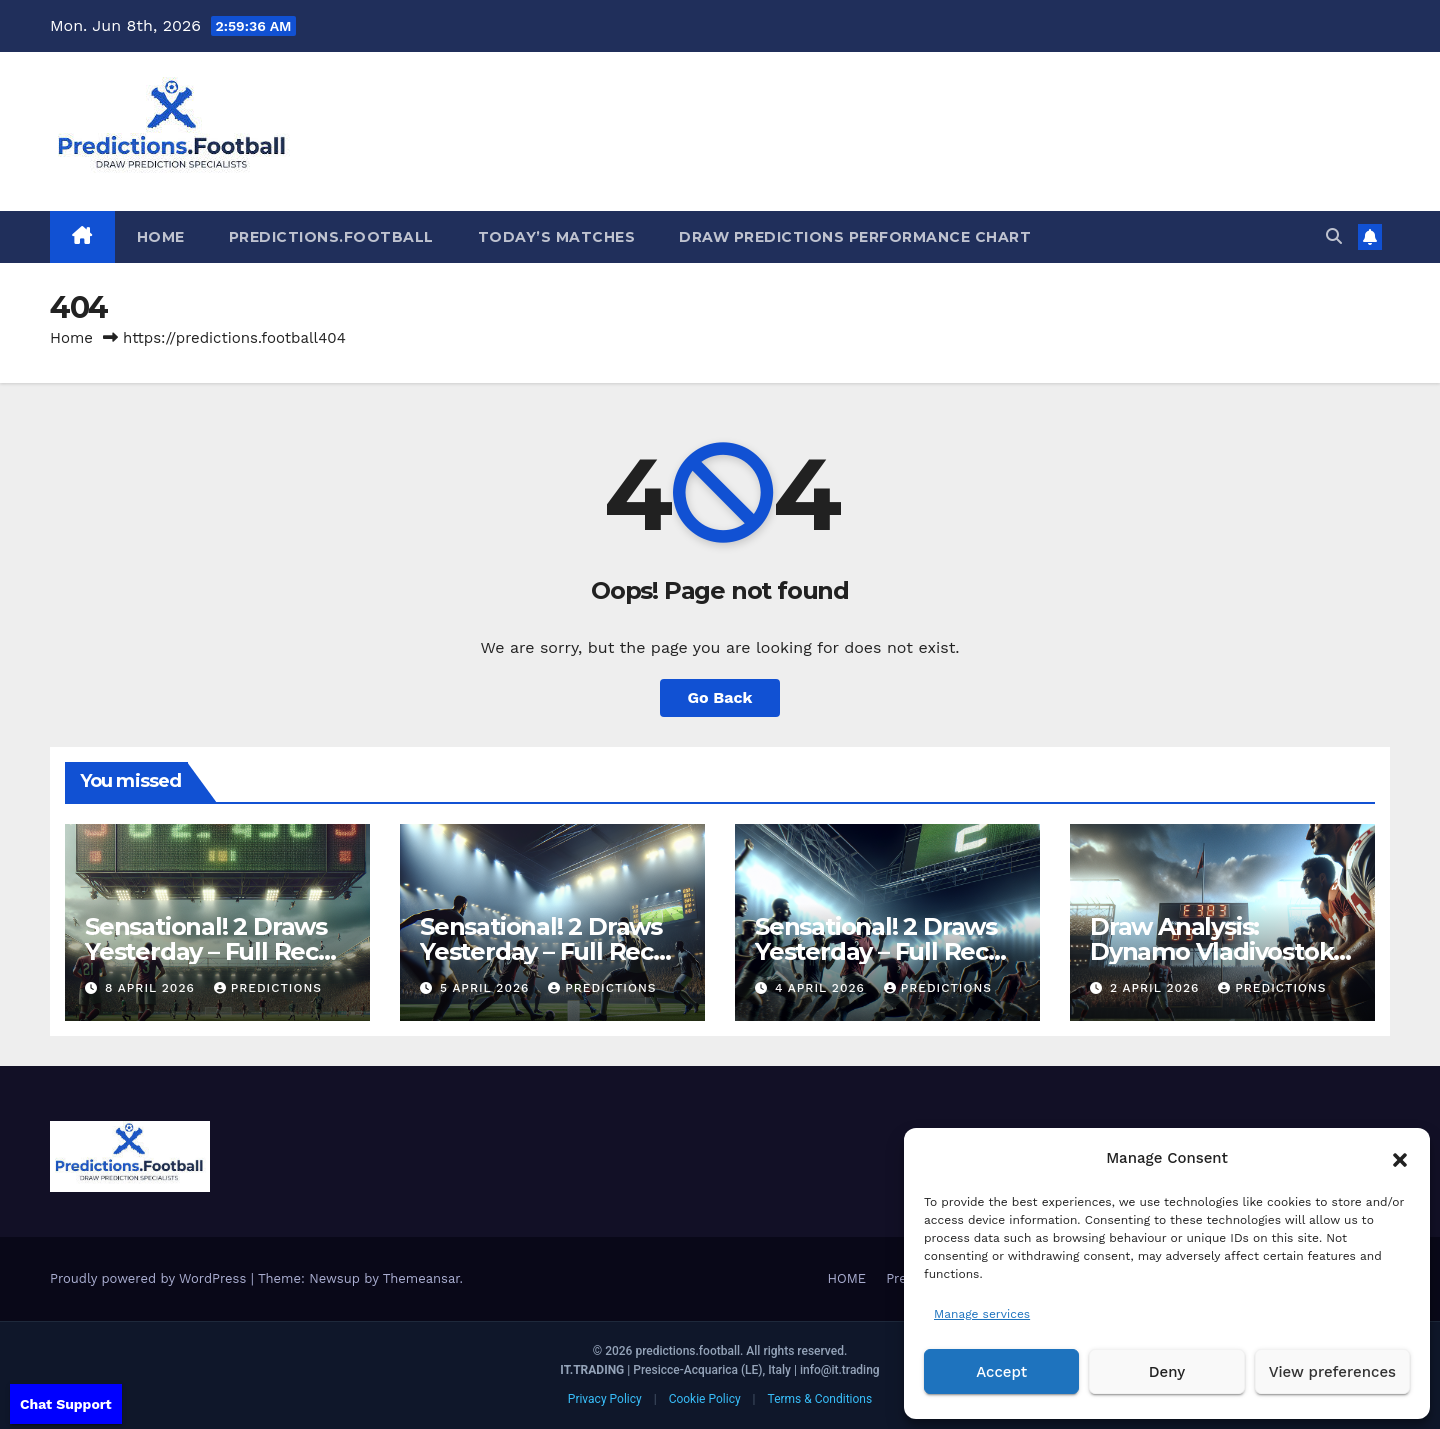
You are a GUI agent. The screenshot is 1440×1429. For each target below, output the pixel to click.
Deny (1167, 1372)
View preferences (1332, 1372)
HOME (161, 237)
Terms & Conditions (820, 1399)
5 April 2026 (487, 988)
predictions (268, 988)
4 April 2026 (822, 988)
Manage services (982, 1314)
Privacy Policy (605, 1399)
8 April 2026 (152, 988)
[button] (1400, 1158)
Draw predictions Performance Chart (855, 237)
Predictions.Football (331, 237)
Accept (1001, 1372)
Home (71, 338)
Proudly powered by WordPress (150, 1278)
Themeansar (421, 1278)
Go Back (720, 697)
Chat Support (66, 1404)
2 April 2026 (1157, 988)
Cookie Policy (705, 1399)
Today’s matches (557, 237)
